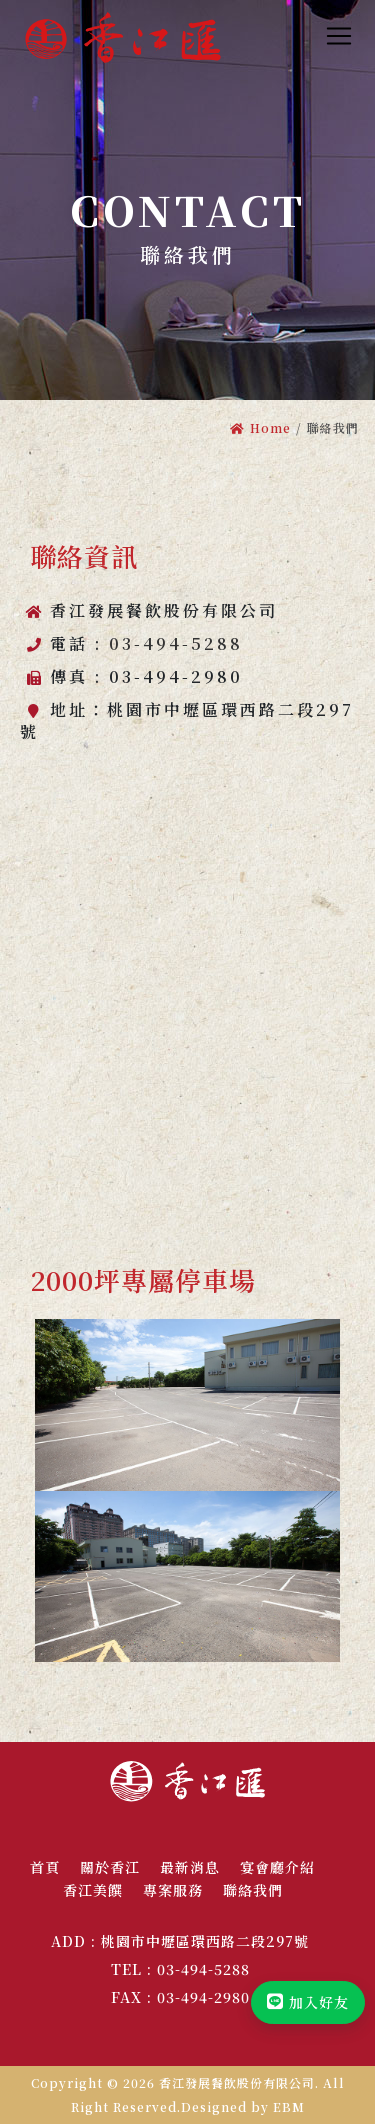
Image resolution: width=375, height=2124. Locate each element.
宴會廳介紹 (277, 1867)
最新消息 (190, 1867)
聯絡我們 (253, 1890)
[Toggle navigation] (339, 36)
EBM (289, 2106)
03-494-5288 (176, 643)
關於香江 (110, 1867)
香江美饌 (93, 1890)
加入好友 (308, 2002)
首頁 (45, 1867)
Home (260, 427)
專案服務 (173, 1890)
